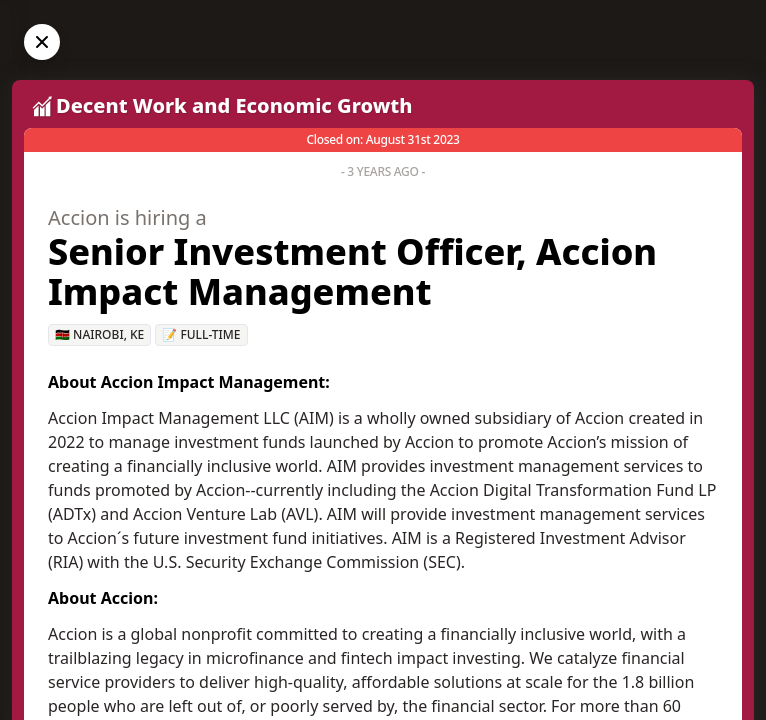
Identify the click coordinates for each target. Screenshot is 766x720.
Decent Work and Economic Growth (234, 105)
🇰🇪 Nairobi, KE (99, 334)
